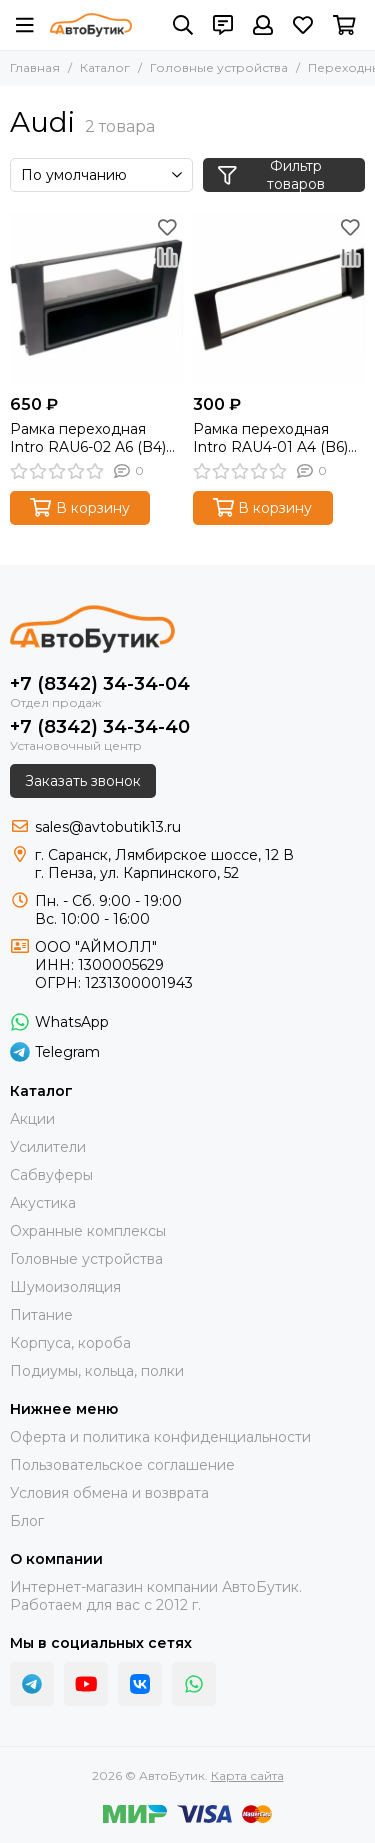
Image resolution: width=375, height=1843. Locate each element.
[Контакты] (223, 25)
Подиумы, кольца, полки (97, 1371)
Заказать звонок (83, 781)
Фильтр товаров (271, 175)
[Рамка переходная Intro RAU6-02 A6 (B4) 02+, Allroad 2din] (96, 298)
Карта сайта (247, 1775)
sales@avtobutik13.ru (108, 827)
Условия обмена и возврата (109, 1493)
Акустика (43, 1203)
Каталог (105, 67)
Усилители (48, 1147)
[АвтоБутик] (91, 25)
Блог (27, 1521)
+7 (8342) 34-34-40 (100, 727)
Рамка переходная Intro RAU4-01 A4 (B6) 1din (270, 438)
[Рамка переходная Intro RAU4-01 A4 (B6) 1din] (279, 298)
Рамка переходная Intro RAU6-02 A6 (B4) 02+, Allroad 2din (88, 438)
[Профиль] (263, 25)
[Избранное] (303, 25)
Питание (41, 1315)
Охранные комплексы (88, 1231)
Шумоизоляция (65, 1287)
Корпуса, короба (70, 1343)
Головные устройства (219, 67)
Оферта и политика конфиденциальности (160, 1437)
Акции (32, 1119)
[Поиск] (183, 25)
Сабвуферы (51, 1175)
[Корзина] (344, 25)
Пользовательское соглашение (122, 1465)
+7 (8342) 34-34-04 (100, 684)
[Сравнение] (168, 257)
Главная (35, 67)
